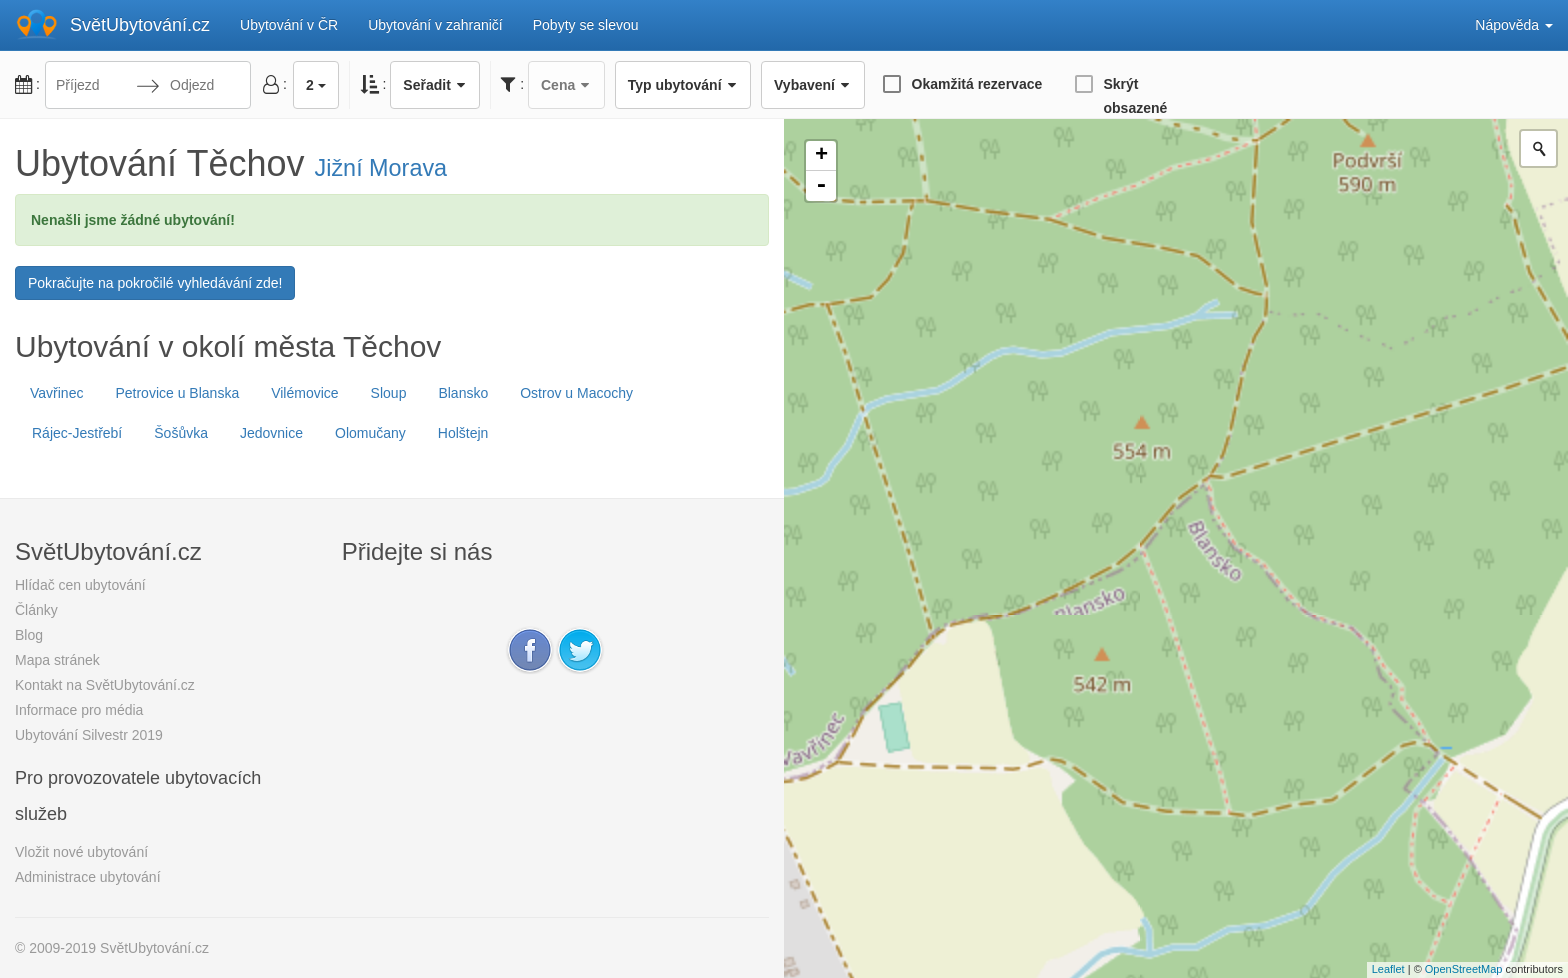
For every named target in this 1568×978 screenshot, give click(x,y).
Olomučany (370, 433)
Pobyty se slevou (586, 25)
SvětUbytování (140, 25)
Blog (29, 635)
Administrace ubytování (88, 877)
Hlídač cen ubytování (80, 585)
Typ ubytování (683, 85)
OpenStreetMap (1464, 969)
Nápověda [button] (1514, 25)
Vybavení (812, 85)
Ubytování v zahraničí (435, 25)
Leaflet (1388, 969)
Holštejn (463, 433)
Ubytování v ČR (289, 25)
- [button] (821, 186)
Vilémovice (304, 393)
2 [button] (316, 85)
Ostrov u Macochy (576, 393)
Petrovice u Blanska (177, 393)
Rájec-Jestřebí (77, 433)
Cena (566, 85)
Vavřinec (56, 393)
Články (36, 610)
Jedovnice (271, 433)
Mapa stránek (57, 660)
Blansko (463, 393)
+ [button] (821, 156)
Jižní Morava (381, 168)
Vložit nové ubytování (81, 852)
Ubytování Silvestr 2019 (89, 735)
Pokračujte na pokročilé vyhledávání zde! (155, 283)
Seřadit (435, 85)
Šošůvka (181, 433)
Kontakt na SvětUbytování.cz (105, 685)
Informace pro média (79, 710)
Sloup (389, 393)
